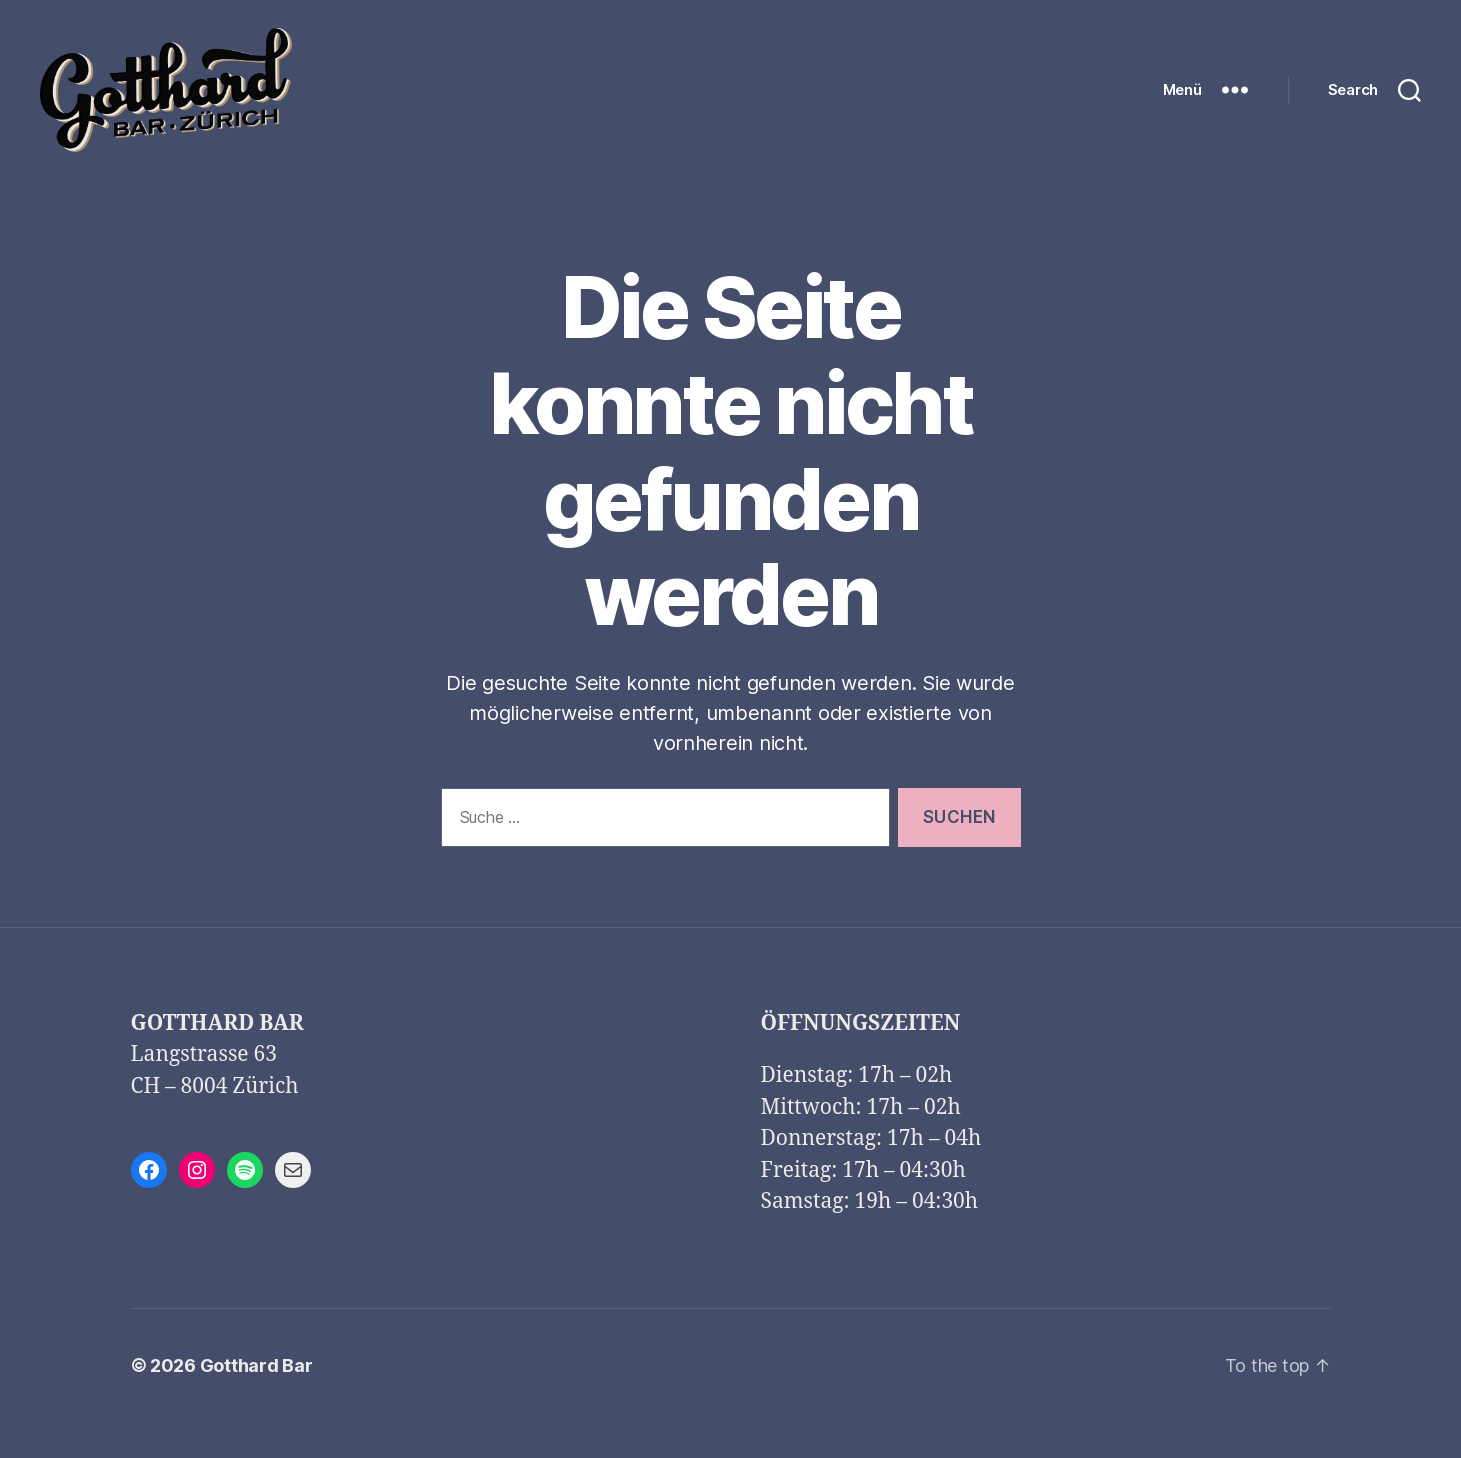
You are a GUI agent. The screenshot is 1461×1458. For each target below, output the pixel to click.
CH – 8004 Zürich (215, 1121)
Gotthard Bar (256, 1401)
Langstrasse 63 (204, 1090)
